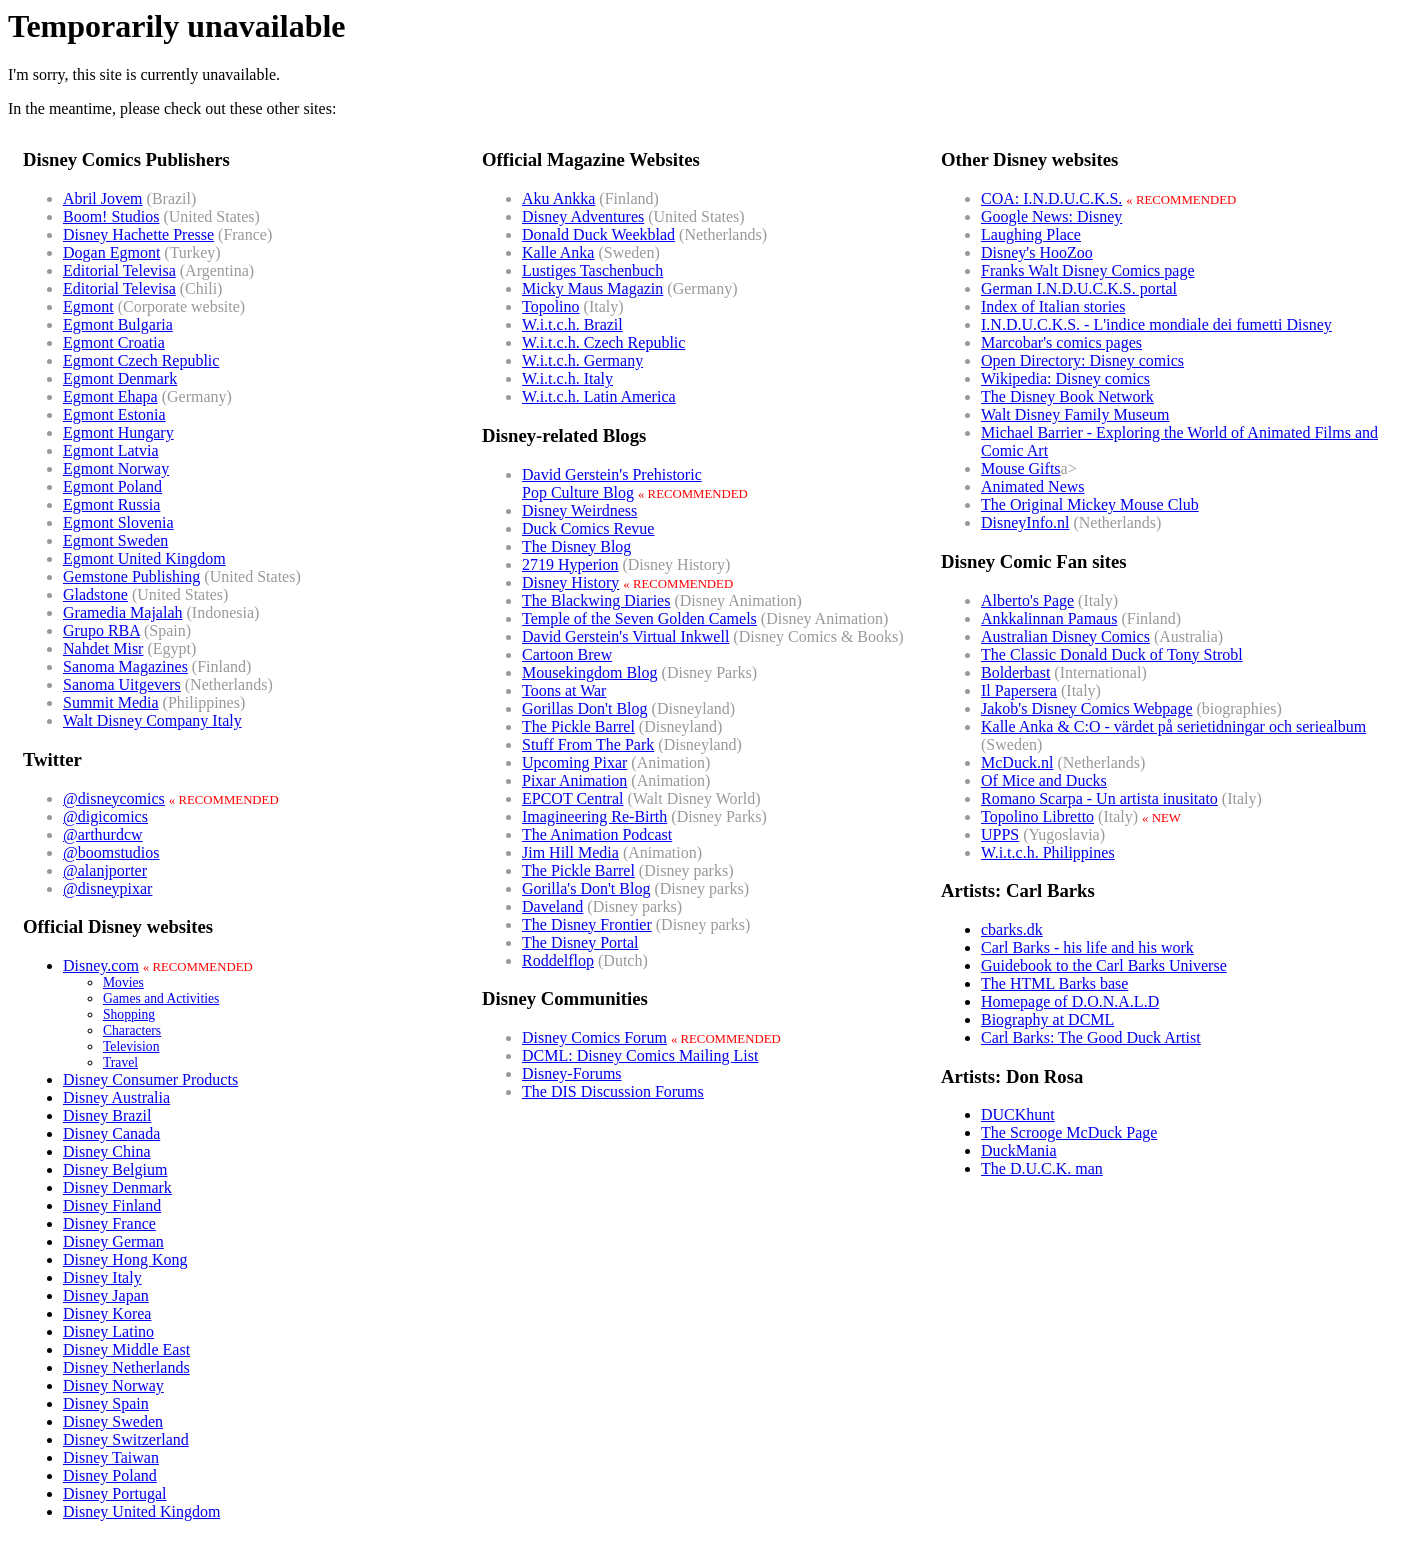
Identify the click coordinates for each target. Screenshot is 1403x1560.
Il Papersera (1019, 690)
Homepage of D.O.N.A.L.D (1070, 1001)
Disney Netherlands (126, 1367)
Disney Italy (102, 1277)
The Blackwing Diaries (596, 600)
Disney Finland (112, 1205)
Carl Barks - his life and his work (1087, 947)
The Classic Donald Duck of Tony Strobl (1112, 654)
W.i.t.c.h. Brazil (572, 324)
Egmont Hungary (118, 432)
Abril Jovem (103, 198)
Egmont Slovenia (118, 522)
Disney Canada (111, 1133)
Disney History (570, 582)
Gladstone (95, 594)
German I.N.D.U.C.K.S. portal (1079, 288)
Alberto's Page (1027, 600)
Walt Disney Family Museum (1075, 414)
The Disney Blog (576, 546)
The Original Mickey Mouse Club (1090, 504)
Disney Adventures (583, 216)
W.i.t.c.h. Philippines (1048, 852)
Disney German (113, 1241)
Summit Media (111, 702)
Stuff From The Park (588, 744)
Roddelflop (558, 960)
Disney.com (101, 965)
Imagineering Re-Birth (594, 816)
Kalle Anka (558, 252)
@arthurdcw (103, 834)
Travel (120, 1062)
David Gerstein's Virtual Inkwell (625, 636)
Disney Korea (107, 1313)
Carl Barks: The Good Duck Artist (1091, 1037)
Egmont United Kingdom (144, 558)
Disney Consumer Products (150, 1079)
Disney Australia (116, 1097)
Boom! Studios (111, 216)
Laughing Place (1031, 234)
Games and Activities (161, 998)
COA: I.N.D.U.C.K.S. (1051, 198)
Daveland (552, 906)
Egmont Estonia (114, 414)
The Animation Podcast (597, 834)
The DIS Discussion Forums (613, 1091)
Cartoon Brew (567, 654)
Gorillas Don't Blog (585, 708)
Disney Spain (106, 1403)
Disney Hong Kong (125, 1259)
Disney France (109, 1223)
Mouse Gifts (1021, 468)
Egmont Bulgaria (118, 324)
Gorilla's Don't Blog (586, 888)
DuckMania (1019, 1150)
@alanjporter (105, 870)
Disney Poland (110, 1475)
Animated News (1033, 486)
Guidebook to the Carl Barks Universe (1104, 965)
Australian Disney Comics (1065, 636)
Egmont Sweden (115, 540)
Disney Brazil (107, 1115)
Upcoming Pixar (574, 762)
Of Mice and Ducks (1044, 780)
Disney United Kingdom (141, 1511)
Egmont (88, 306)
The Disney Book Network (1067, 396)
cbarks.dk (1012, 929)
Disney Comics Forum (594, 1037)
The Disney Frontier (587, 924)
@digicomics (105, 816)
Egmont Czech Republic (141, 360)
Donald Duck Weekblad (598, 234)
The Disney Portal (580, 942)
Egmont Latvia (111, 450)
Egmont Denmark (120, 378)
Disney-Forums (572, 1073)
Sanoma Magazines (125, 666)
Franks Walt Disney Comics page (1088, 270)
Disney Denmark (117, 1187)
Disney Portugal (115, 1493)
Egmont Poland (112, 486)
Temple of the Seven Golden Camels (639, 618)
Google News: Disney (1051, 216)
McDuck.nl (1017, 762)
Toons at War (564, 690)
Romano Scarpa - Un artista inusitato (1099, 798)
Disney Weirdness (579, 510)
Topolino (551, 306)
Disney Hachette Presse (138, 234)
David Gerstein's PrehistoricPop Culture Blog (612, 483)
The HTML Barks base (1054, 983)
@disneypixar (107, 888)
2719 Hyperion (570, 564)
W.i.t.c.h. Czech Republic (603, 342)
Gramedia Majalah (123, 612)
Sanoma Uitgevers (122, 684)
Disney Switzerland (126, 1439)
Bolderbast (1015, 672)
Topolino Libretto (1037, 816)
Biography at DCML (1047, 1019)
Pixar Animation (574, 780)
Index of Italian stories (1053, 306)
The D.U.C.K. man (1042, 1168)
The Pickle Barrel (578, 726)
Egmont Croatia (114, 342)
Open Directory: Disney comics (1082, 360)
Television (131, 1046)
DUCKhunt (1018, 1114)
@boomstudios (111, 852)
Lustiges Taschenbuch (592, 270)
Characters (132, 1030)
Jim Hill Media (570, 852)
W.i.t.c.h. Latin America (599, 396)
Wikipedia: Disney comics (1065, 378)
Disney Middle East (126, 1349)
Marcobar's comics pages (1061, 342)
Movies (123, 982)
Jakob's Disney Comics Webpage (1087, 708)
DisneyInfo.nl (1025, 522)
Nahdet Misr (103, 648)
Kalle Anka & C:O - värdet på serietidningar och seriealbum (1173, 726)
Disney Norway (113, 1385)
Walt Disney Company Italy (152, 720)
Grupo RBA (101, 630)
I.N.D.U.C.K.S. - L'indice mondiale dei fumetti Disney (1156, 324)
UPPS (1000, 834)
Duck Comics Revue (588, 528)
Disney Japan (106, 1295)
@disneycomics (114, 798)
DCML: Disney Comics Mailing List (640, 1055)
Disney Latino (108, 1331)
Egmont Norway (116, 468)
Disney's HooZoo (1037, 252)
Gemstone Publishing (131, 576)
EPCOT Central (572, 798)
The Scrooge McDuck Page (1069, 1132)
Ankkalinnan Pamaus (1049, 618)
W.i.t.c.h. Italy (567, 378)
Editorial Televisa (119, 270)
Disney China (107, 1151)
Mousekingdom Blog (590, 672)
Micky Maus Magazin (592, 288)
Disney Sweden (113, 1421)
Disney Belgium (115, 1169)
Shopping (129, 1014)
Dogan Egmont (111, 252)
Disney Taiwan (111, 1457)
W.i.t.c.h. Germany (582, 360)
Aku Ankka (558, 198)
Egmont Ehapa (110, 396)
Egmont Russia (111, 504)
